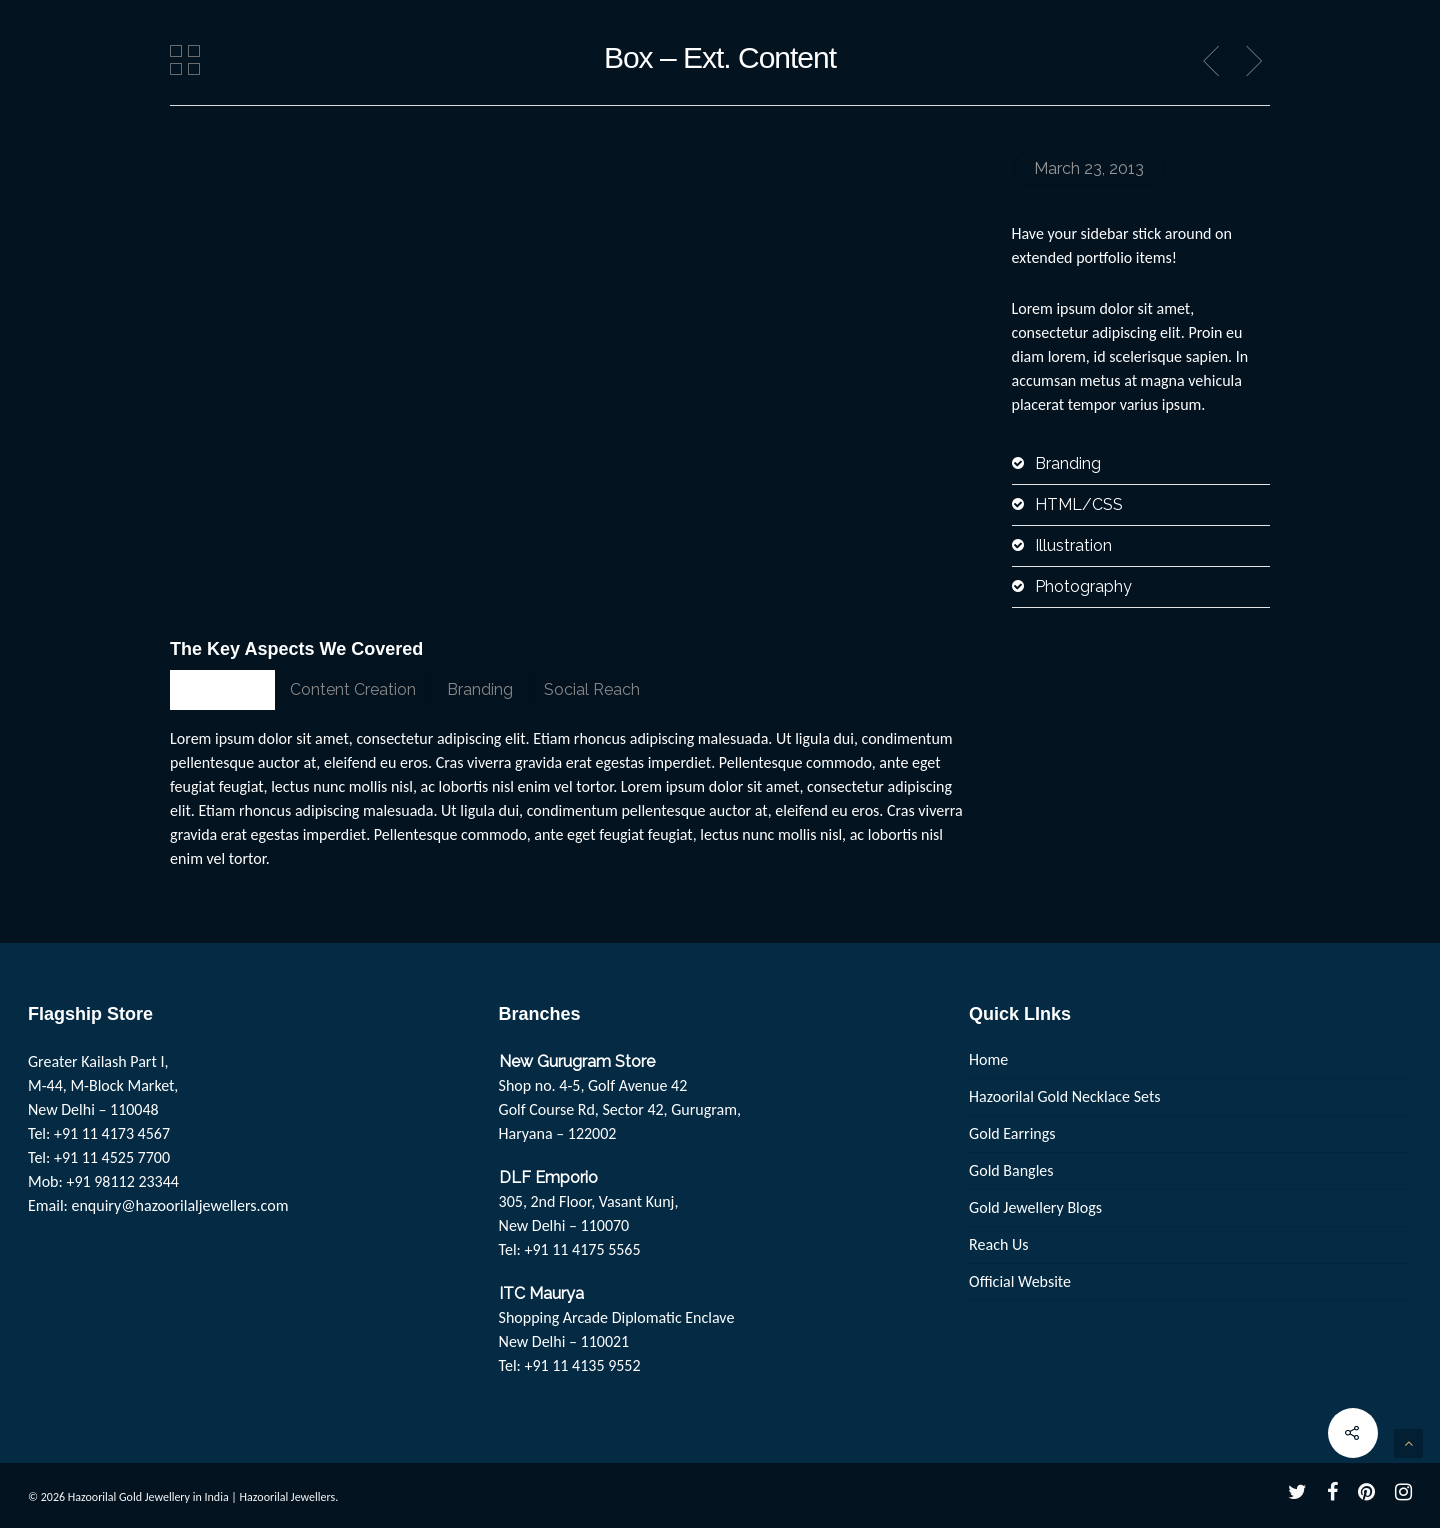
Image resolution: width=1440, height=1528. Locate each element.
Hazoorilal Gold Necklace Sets (1064, 1096)
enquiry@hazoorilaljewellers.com (180, 1205)
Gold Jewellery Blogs (1035, 1207)
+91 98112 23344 (122, 1181)
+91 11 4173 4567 (112, 1133)
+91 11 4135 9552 (582, 1365)
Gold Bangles (1011, 1170)
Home (988, 1059)
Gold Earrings (1012, 1133)
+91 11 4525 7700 (112, 1157)
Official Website (1020, 1281)
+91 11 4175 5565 (582, 1249)
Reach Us (998, 1244)
